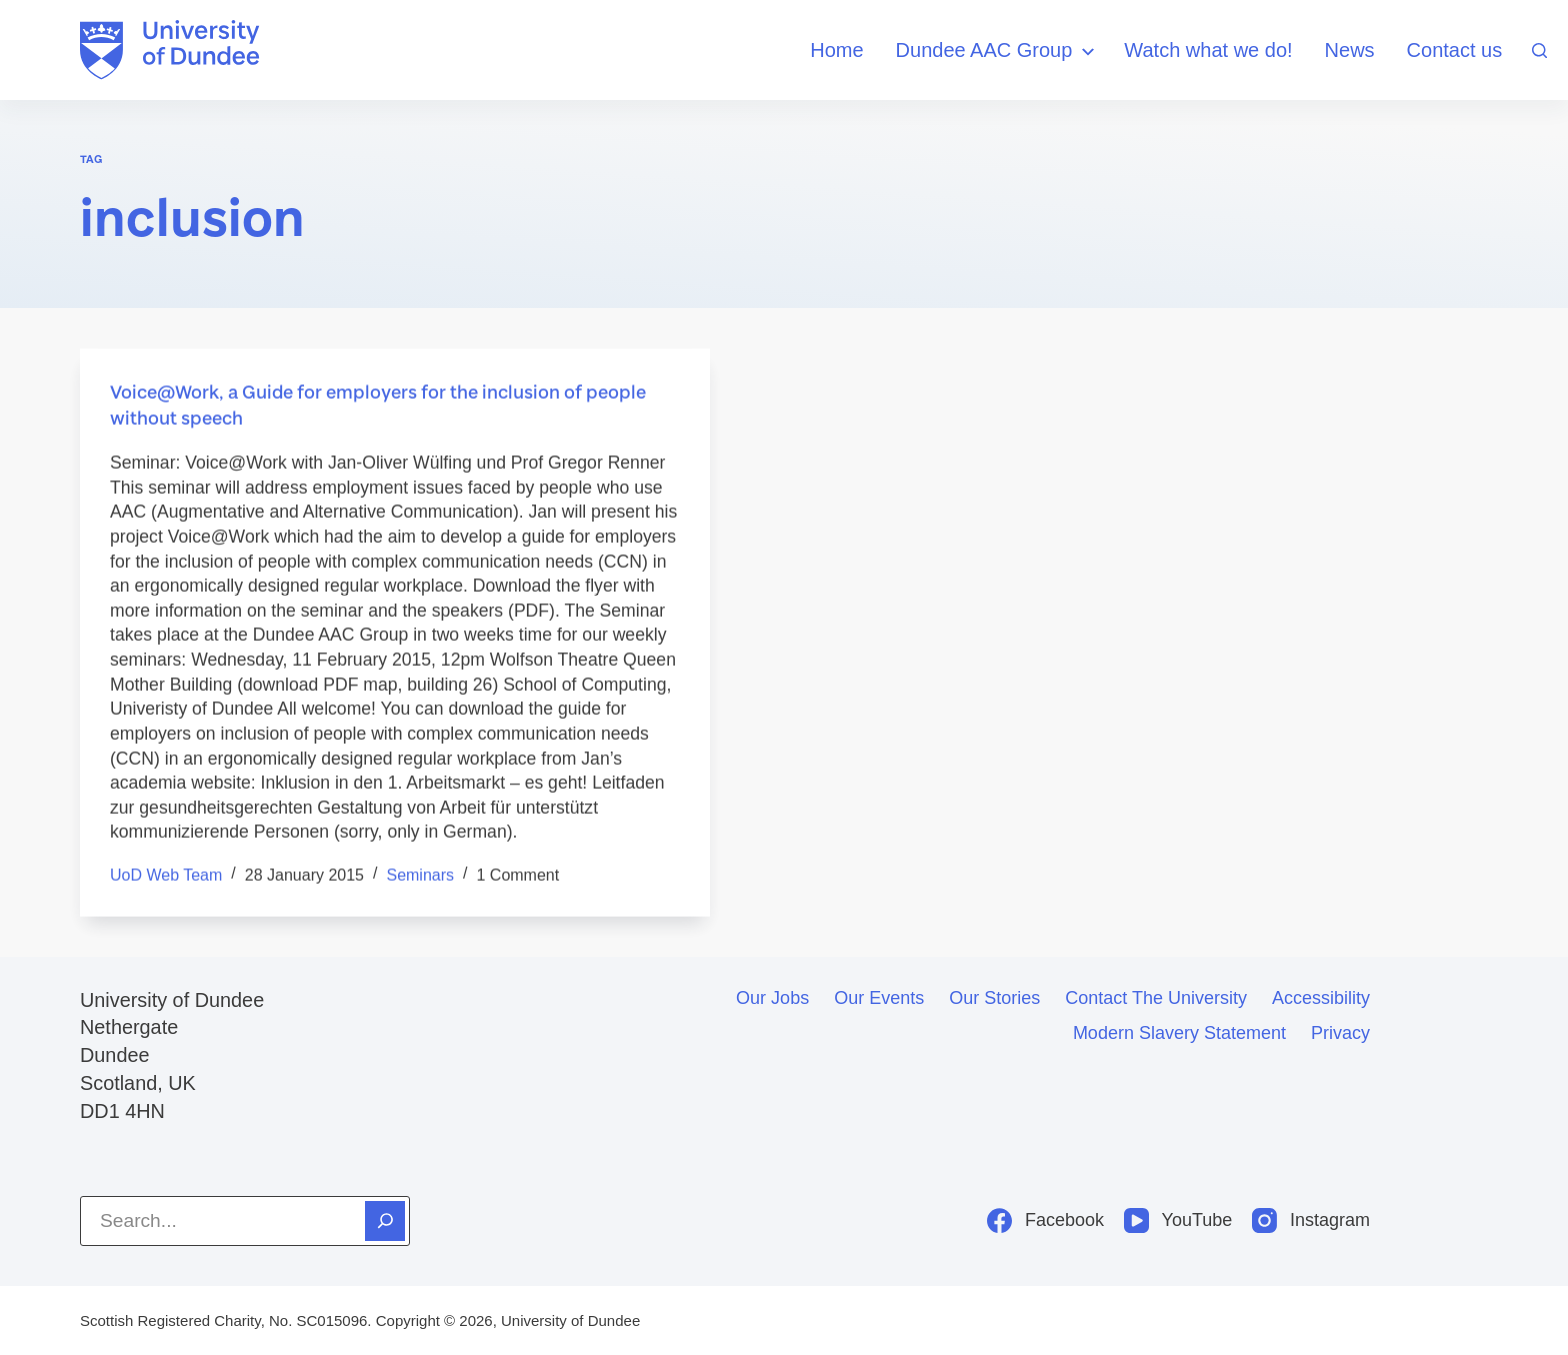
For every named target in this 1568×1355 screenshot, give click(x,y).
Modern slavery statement (1179, 1033)
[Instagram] (1311, 1220)
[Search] (1539, 50)
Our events (879, 998)
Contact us (1455, 50)
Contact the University (1156, 998)
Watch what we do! (1208, 50)
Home (836, 50)
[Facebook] (1045, 1220)
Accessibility (1321, 998)
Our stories (994, 998)
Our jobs (772, 998)
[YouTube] (1178, 1220)
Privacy (1340, 1033)
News (1350, 50)
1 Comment (517, 875)
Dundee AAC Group (998, 51)
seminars (420, 875)
